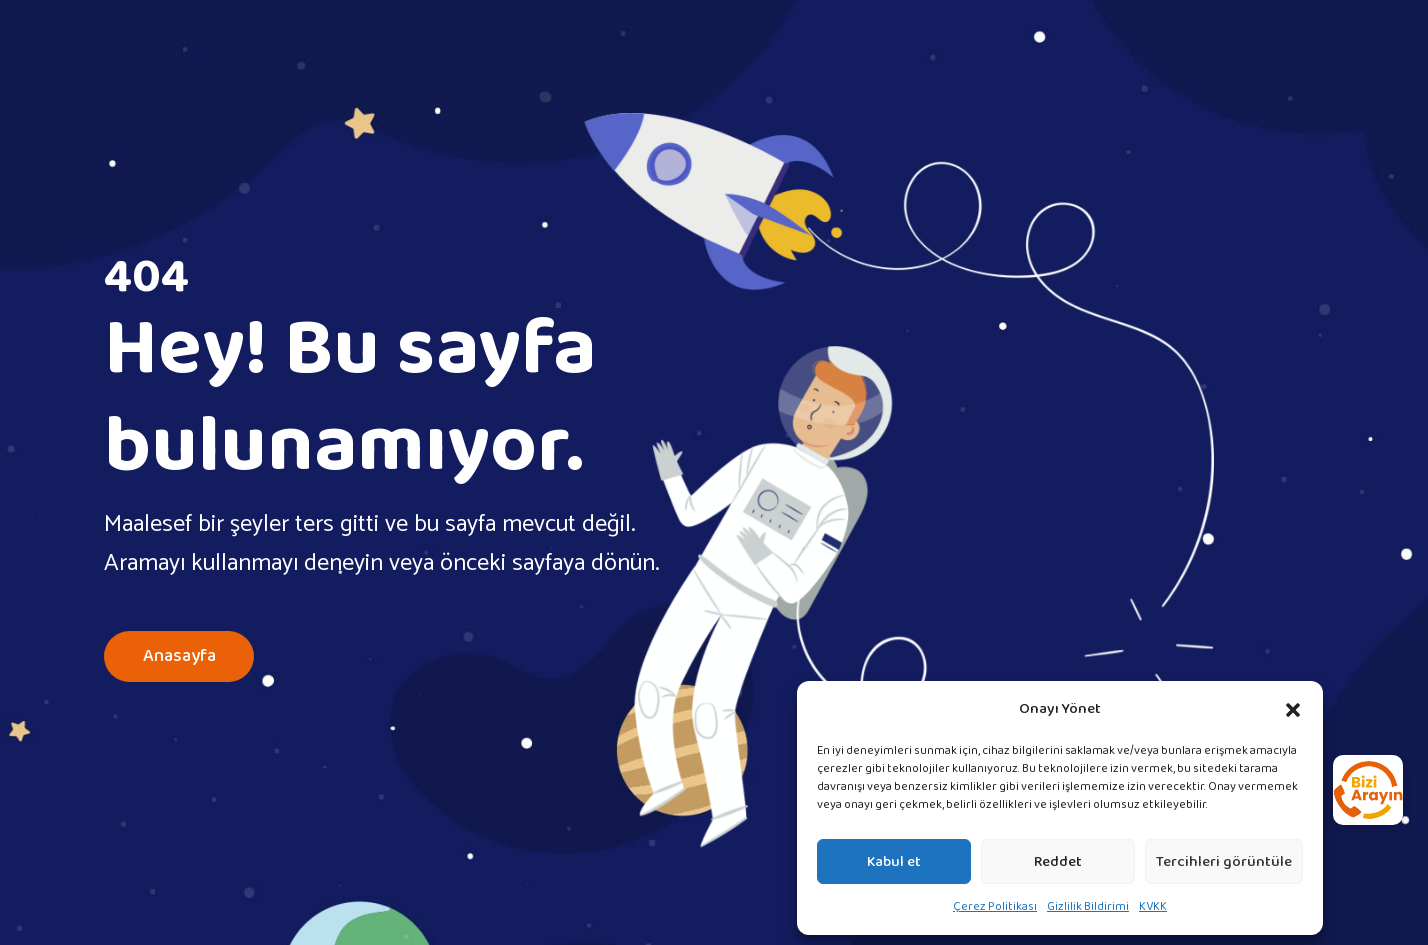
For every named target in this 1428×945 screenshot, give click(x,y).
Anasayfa (179, 656)
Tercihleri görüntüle (1224, 862)
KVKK (1153, 906)
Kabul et (894, 862)
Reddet (1058, 862)
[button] (1293, 709)
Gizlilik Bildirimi (1088, 906)
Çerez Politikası (995, 906)
